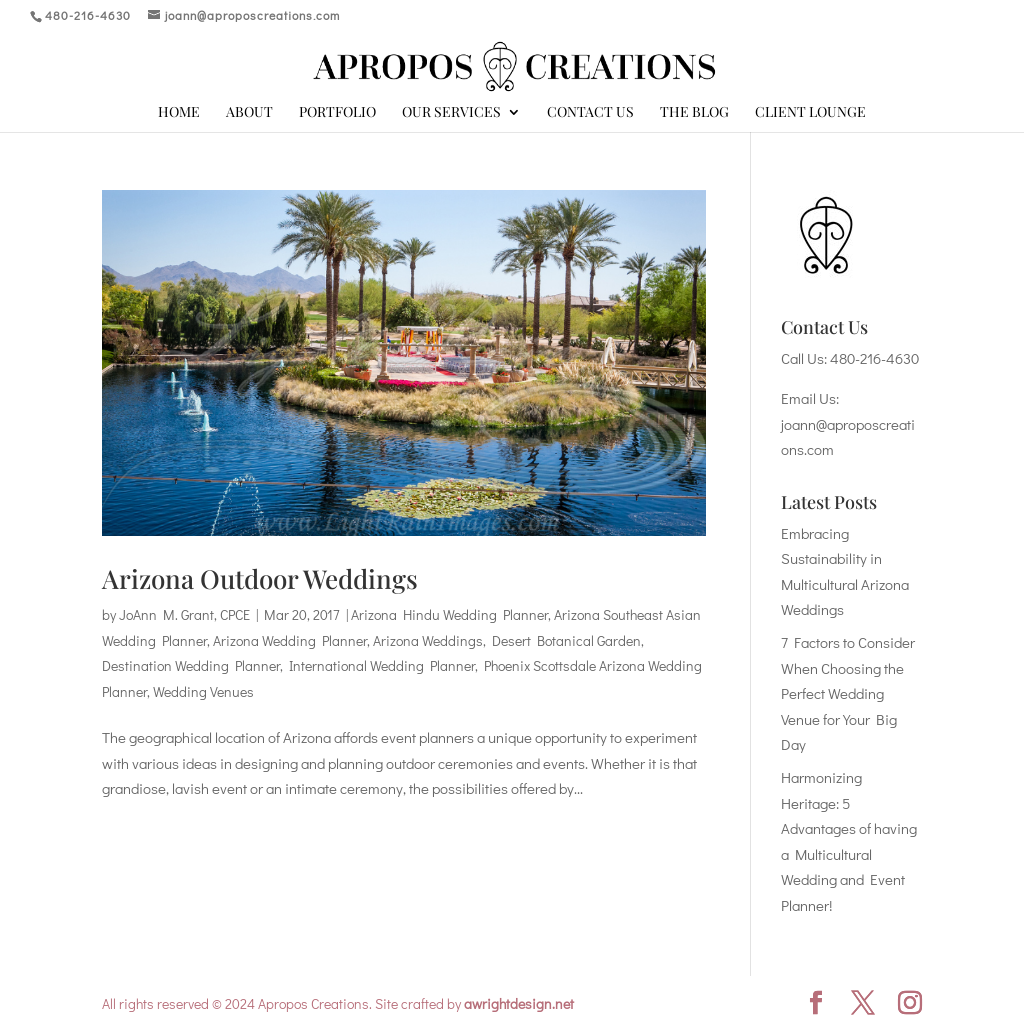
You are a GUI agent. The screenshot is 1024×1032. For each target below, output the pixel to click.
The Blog (694, 113)
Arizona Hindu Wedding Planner (449, 614)
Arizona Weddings (428, 640)
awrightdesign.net (519, 1003)
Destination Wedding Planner (191, 665)
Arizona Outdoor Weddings (260, 578)
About (249, 113)
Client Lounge (810, 113)
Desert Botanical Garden (566, 640)
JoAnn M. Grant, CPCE (184, 614)
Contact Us (590, 113)
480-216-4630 (874, 358)
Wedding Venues (203, 691)
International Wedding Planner (382, 665)
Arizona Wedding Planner (290, 640)
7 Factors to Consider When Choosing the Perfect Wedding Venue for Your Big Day (848, 693)
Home (179, 113)
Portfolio (337, 113)
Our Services (451, 113)
